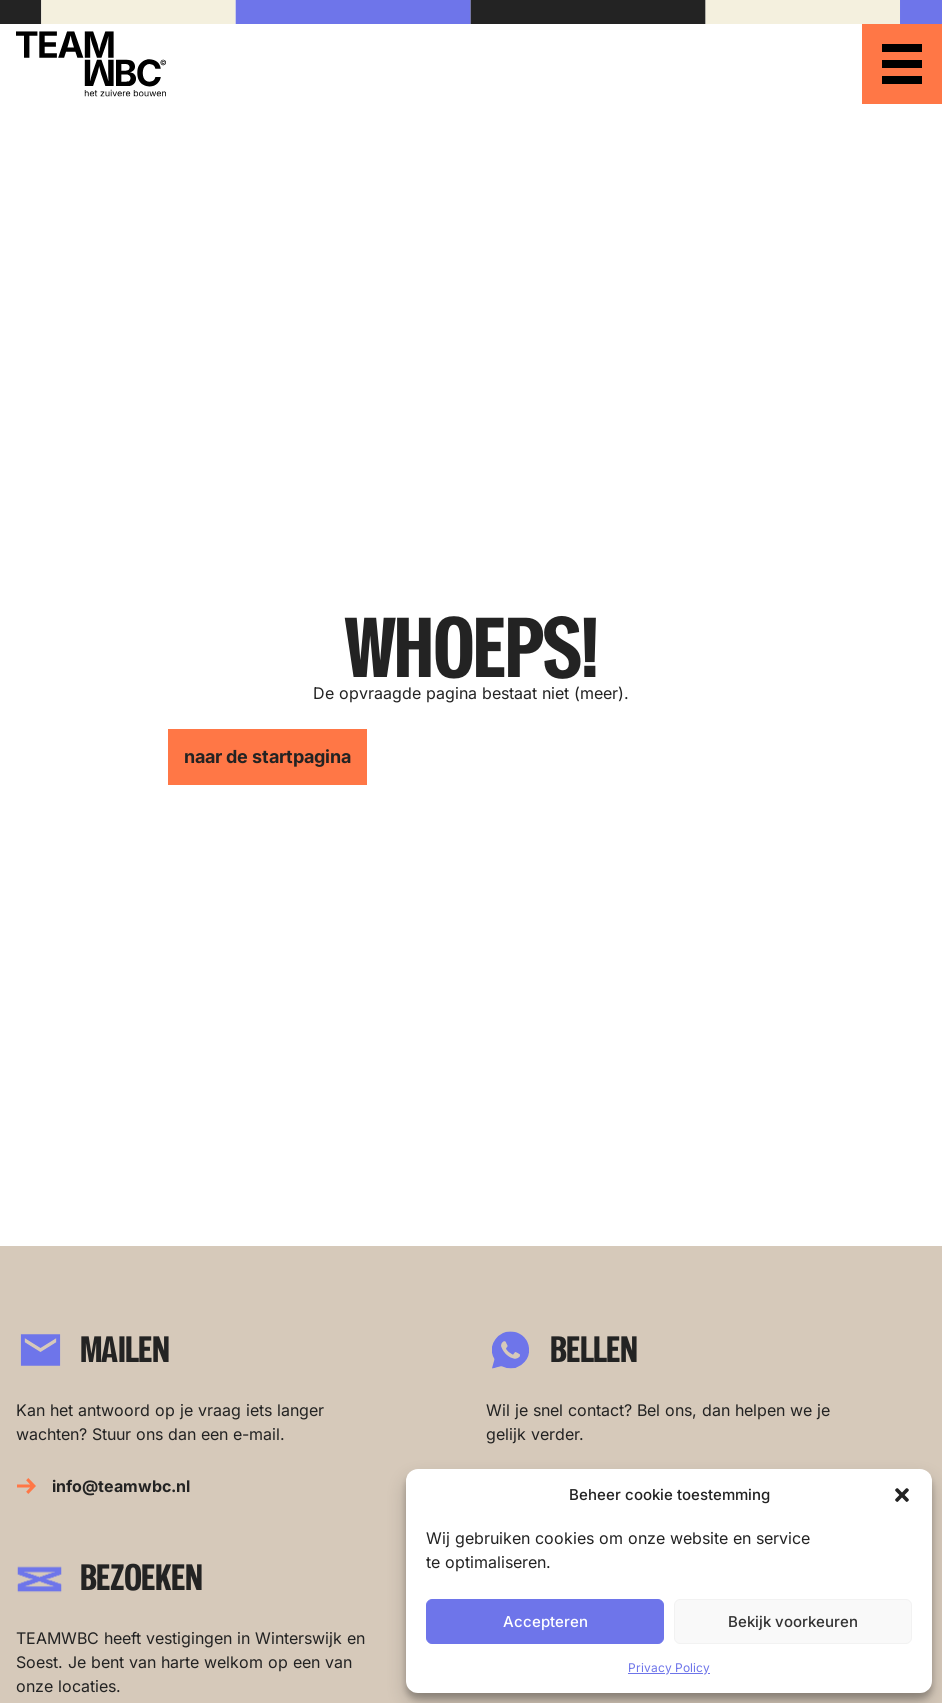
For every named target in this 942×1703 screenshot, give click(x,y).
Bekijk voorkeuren (793, 1621)
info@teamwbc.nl (121, 1486)
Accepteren (545, 1621)
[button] (902, 1495)
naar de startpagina (267, 756)
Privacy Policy (669, 1667)
